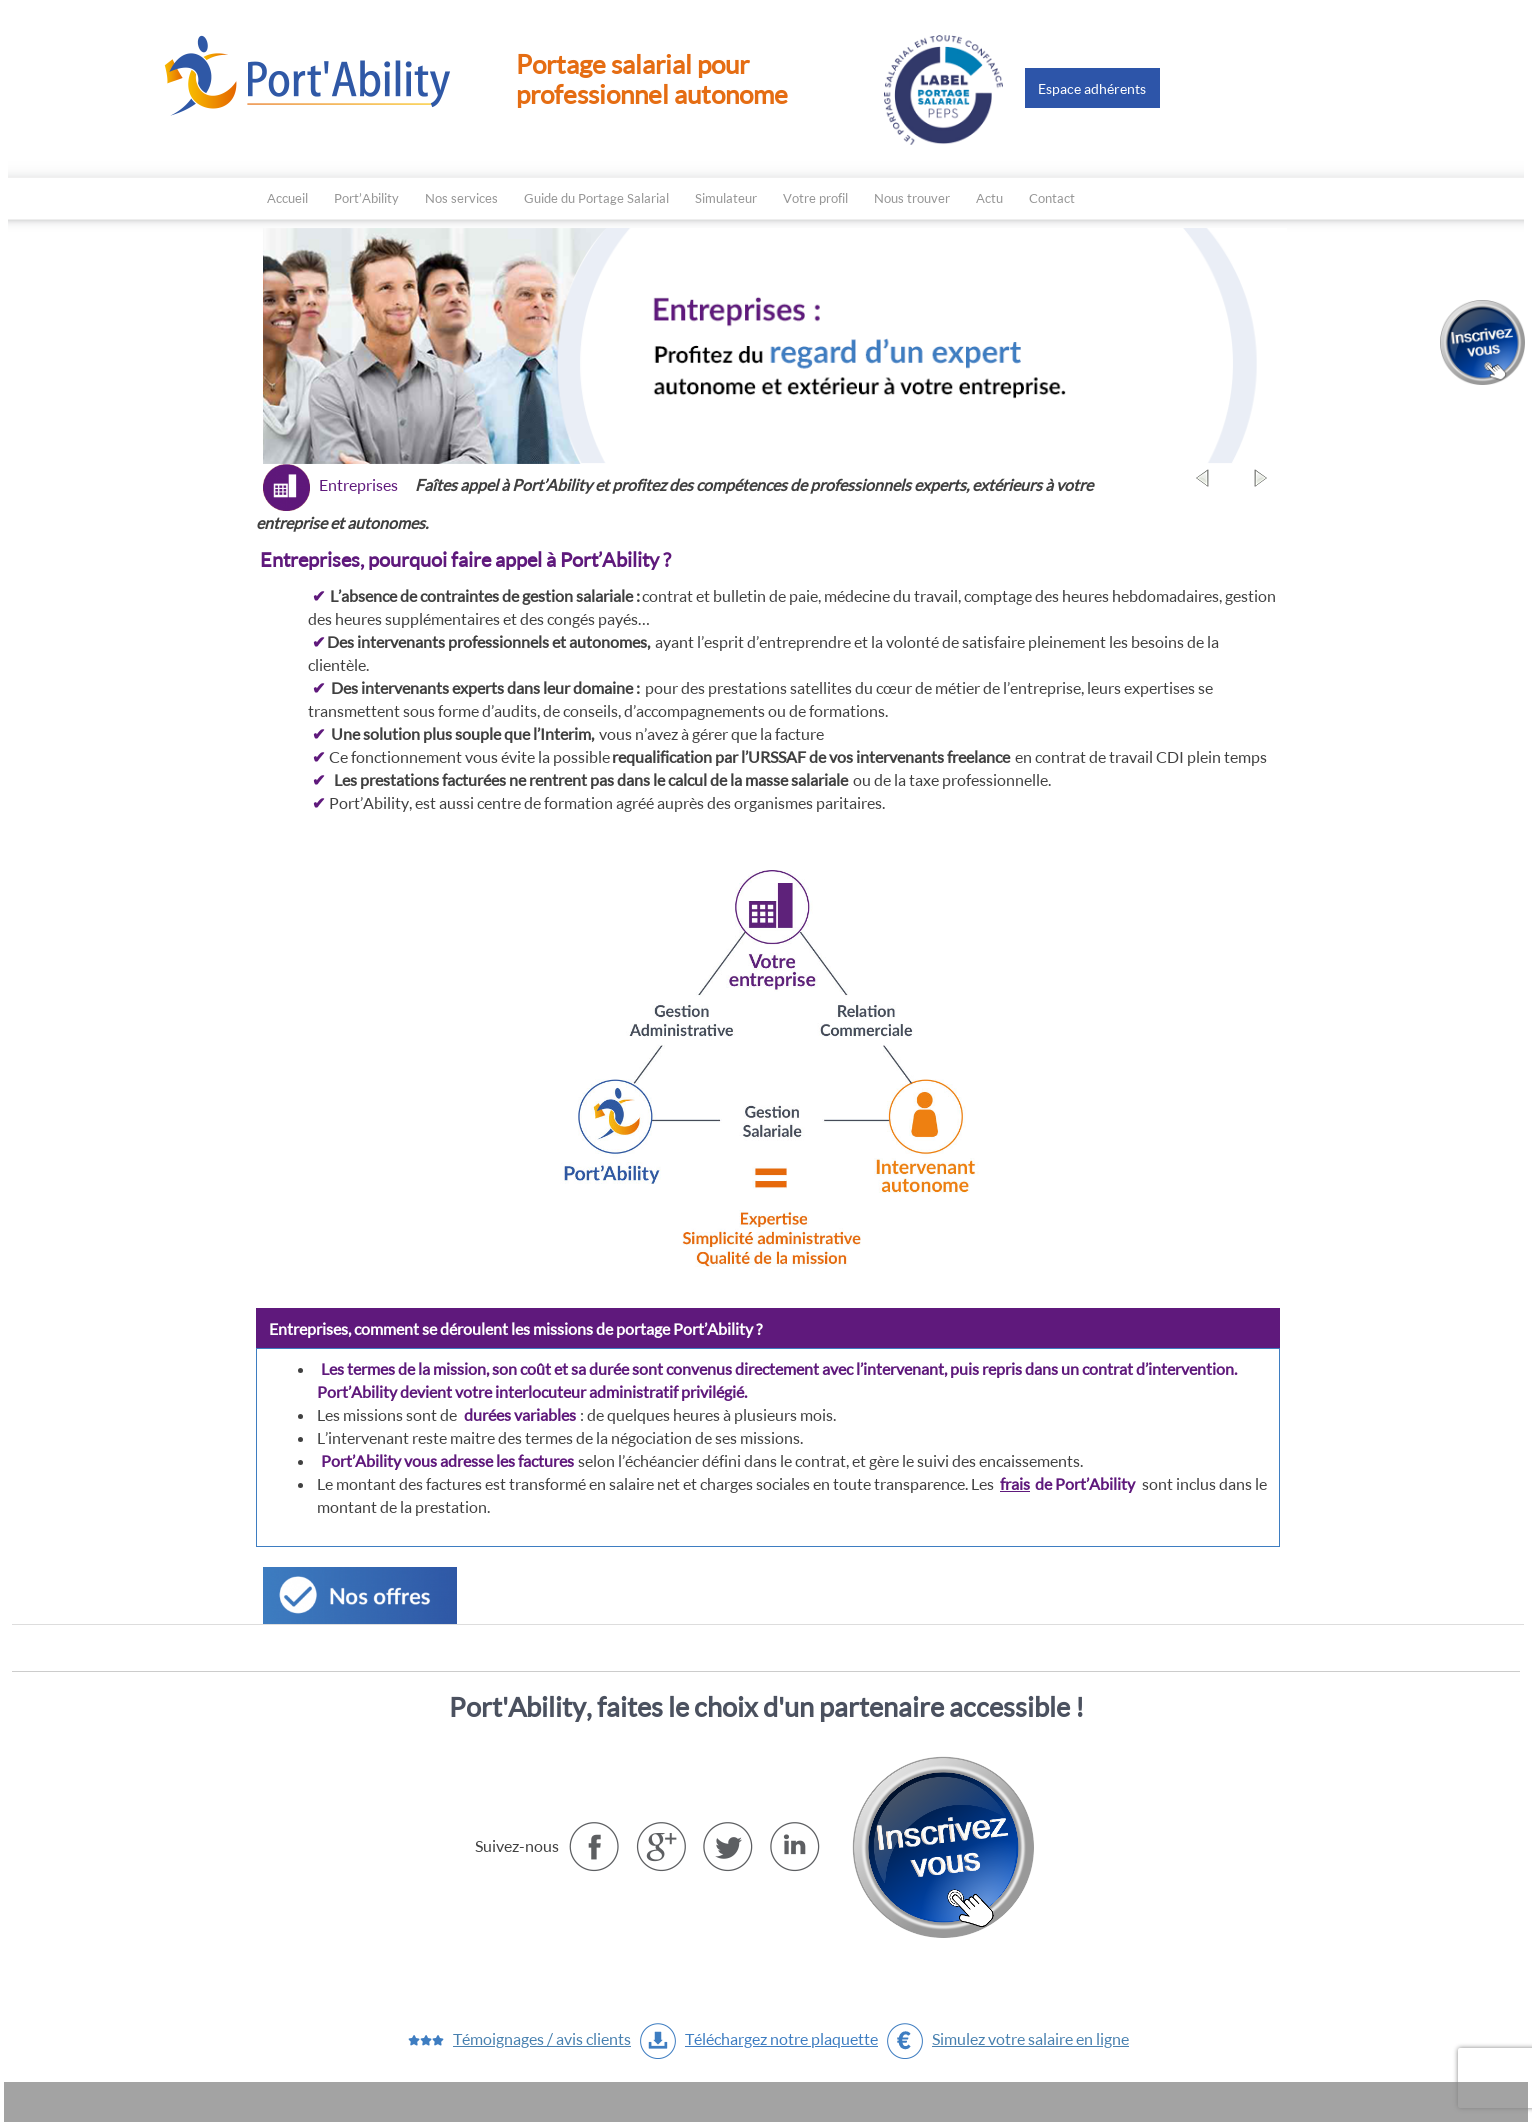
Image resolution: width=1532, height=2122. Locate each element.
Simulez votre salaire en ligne (1030, 2038)
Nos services (461, 198)
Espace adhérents (1092, 88)
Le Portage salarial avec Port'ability (309, 75)
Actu (989, 198)
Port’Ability (366, 198)
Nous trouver (912, 198)
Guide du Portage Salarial (596, 198)
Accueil (287, 198)
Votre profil (815, 198)
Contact (1052, 198)
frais (1015, 1483)
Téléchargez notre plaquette (781, 2038)
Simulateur (726, 198)
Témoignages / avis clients (542, 2038)
